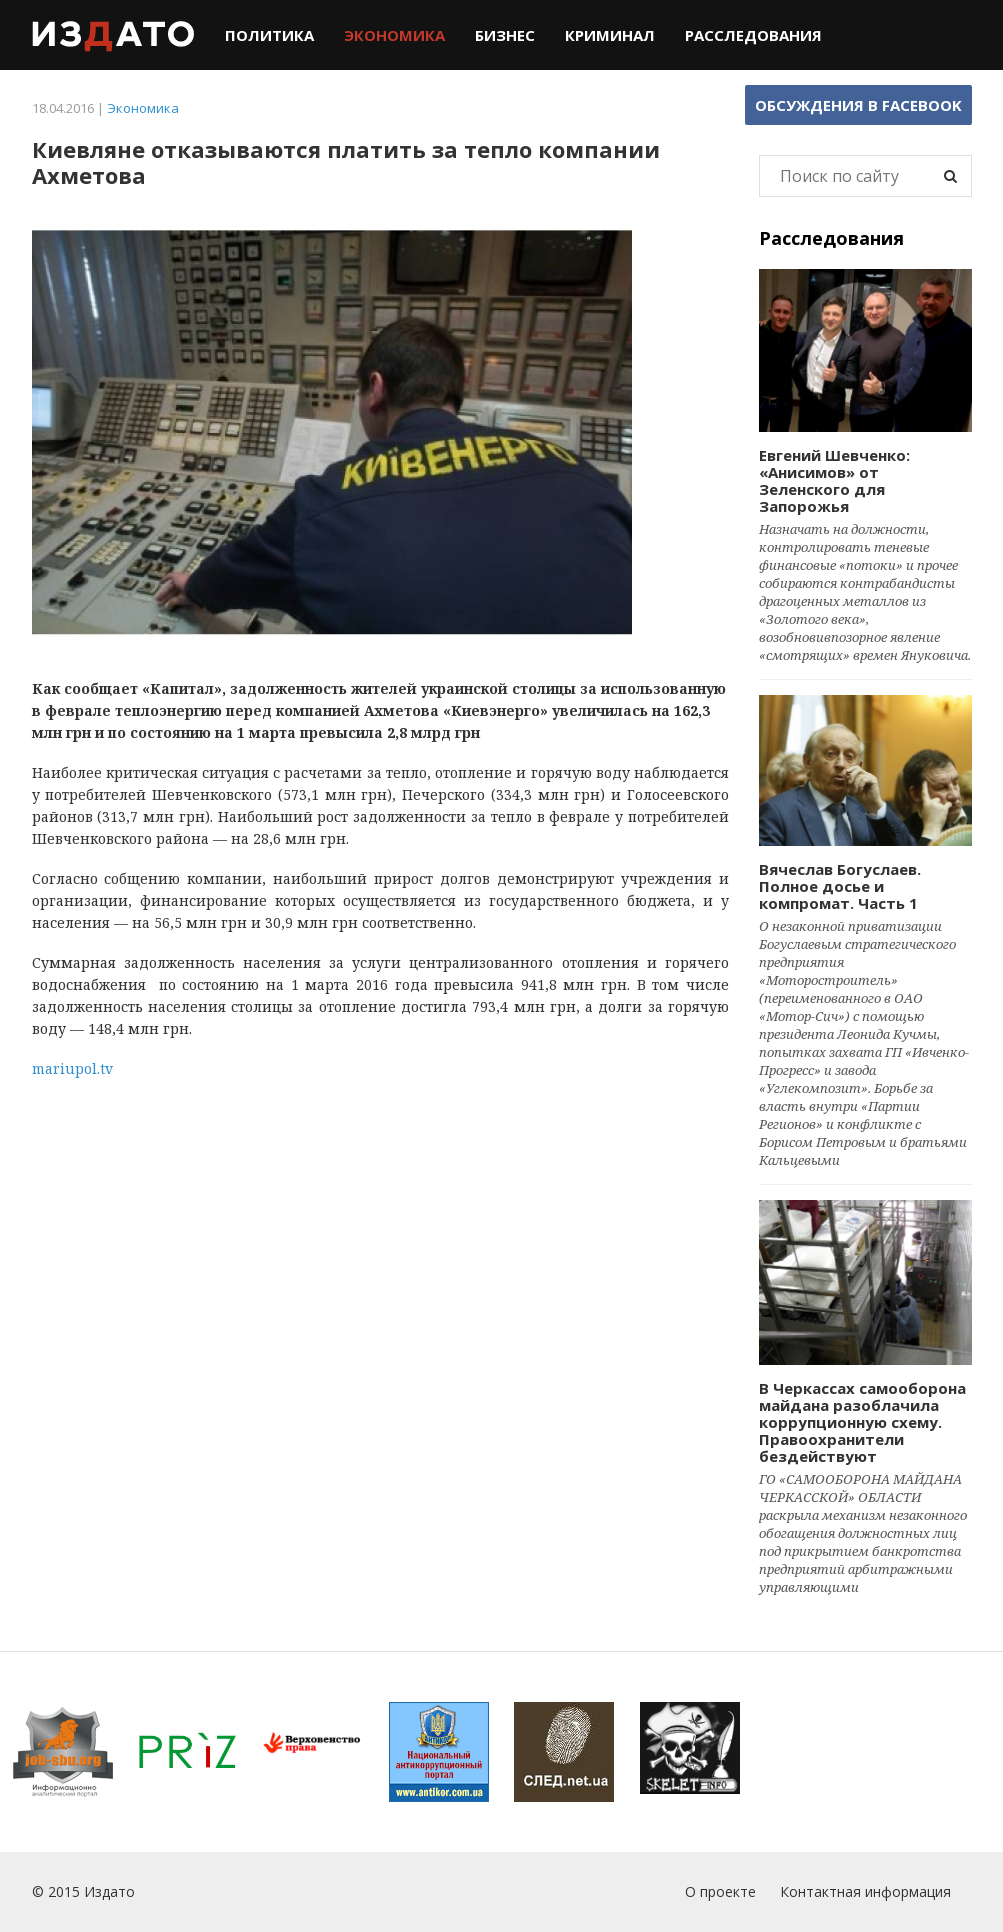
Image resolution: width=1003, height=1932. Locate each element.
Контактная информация (865, 1891)
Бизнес (505, 35)
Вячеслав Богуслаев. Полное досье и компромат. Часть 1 (840, 886)
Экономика (394, 35)
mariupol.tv (72, 1068)
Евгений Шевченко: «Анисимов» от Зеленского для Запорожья (834, 480)
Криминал (610, 35)
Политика (269, 35)
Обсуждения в (858, 105)
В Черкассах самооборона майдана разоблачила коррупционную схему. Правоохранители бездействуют (862, 1422)
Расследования (753, 35)
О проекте (720, 1891)
